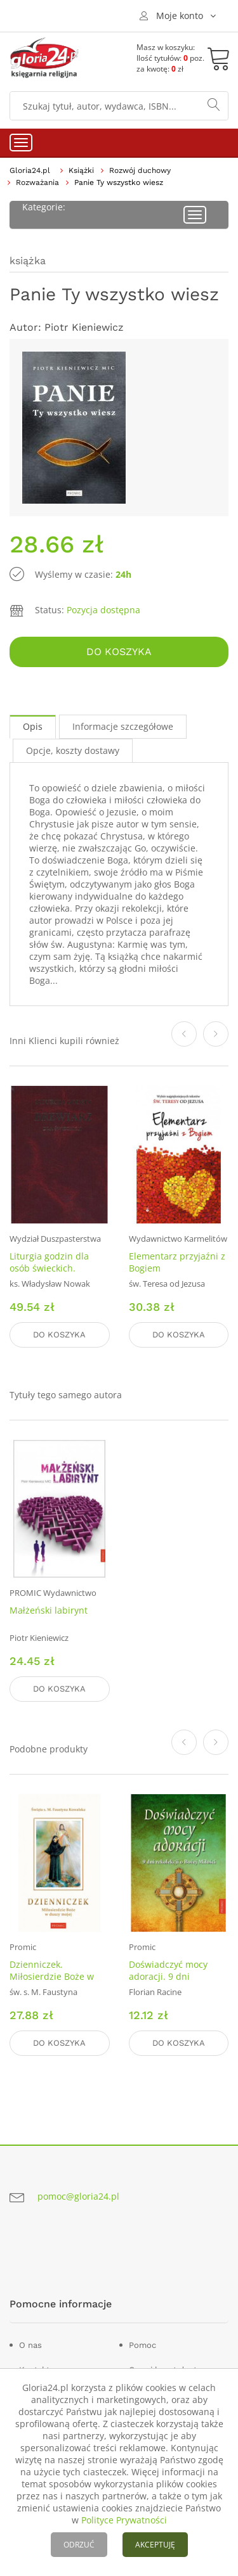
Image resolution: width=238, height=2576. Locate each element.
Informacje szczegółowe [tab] (122, 726)
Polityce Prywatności (124, 2520)
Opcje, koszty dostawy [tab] (72, 750)
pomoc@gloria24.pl (78, 2196)
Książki (81, 170)
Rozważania (37, 182)
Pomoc (142, 2345)
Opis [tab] (33, 726)
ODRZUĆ (79, 2544)
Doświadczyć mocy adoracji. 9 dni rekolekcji (168, 1976)
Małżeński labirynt (49, 1610)
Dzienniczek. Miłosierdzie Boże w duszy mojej (52, 1976)
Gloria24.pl (30, 170)
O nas (30, 2345)
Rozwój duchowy (140, 170)
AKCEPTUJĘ (155, 2544)
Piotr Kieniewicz (84, 327)
